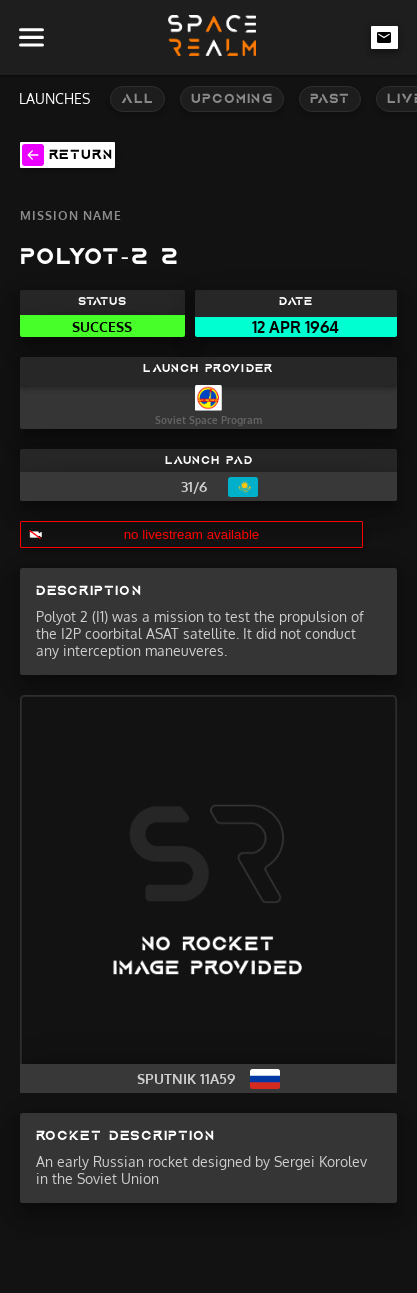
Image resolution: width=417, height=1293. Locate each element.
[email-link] (385, 37)
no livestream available (192, 534)
